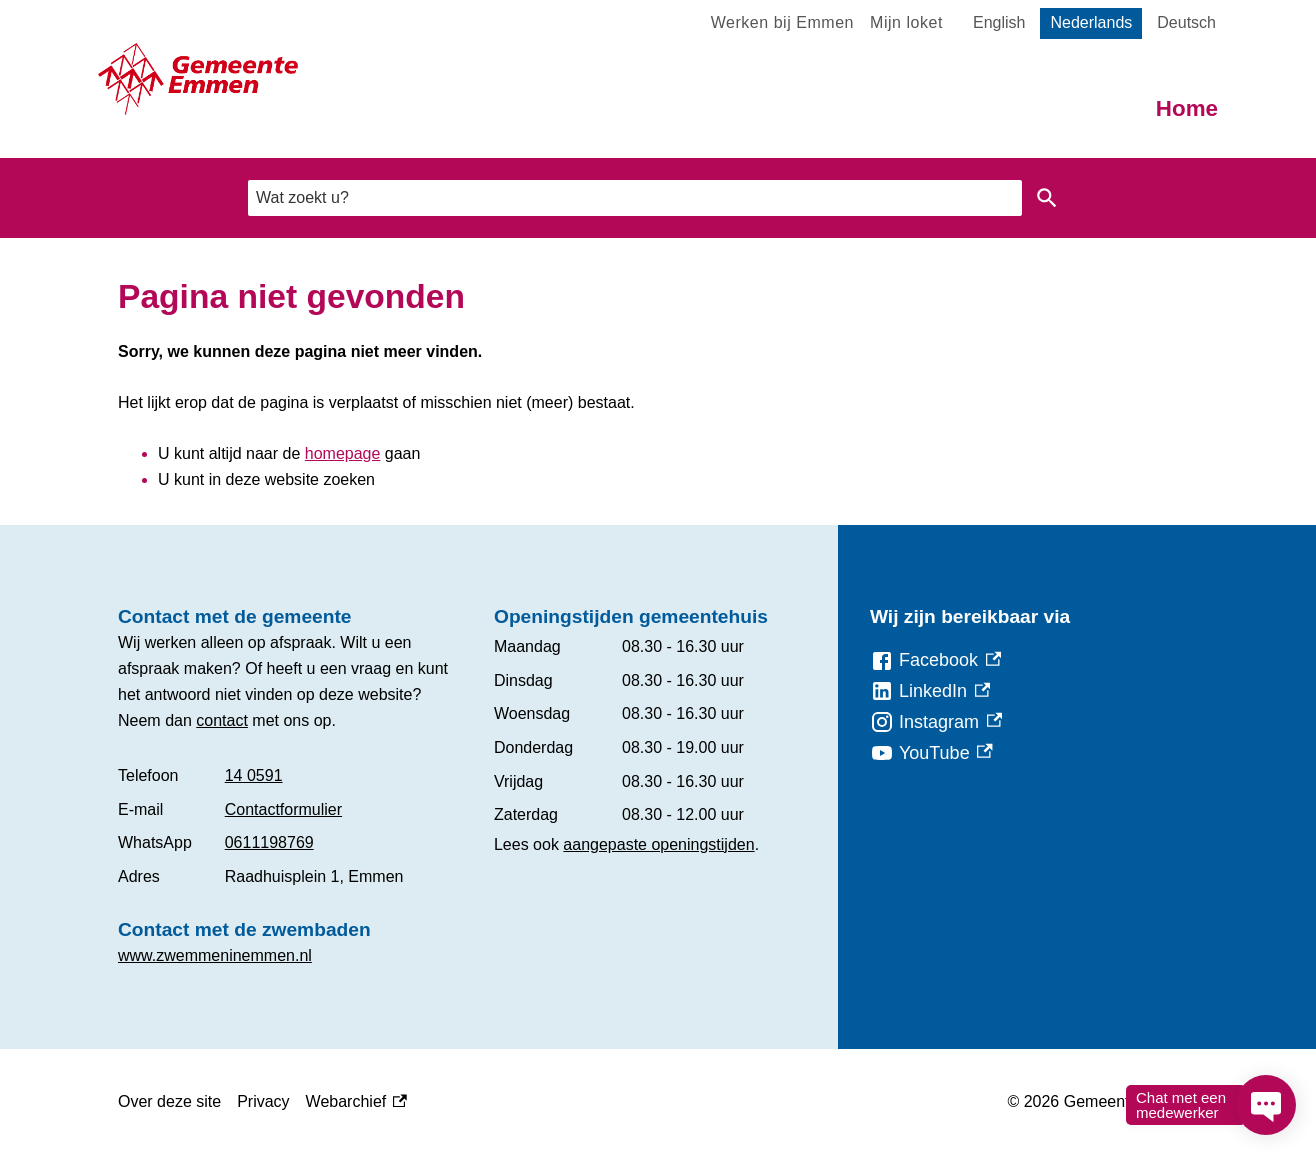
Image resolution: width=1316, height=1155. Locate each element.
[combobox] (635, 197)
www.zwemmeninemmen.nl (215, 955)
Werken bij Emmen (782, 22)
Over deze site (169, 1101)
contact (222, 720)
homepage (343, 453)
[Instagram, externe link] (936, 722)
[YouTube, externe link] (931, 753)
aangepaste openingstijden (658, 844)
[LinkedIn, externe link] (930, 691)
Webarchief (356, 1102)
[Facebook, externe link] (935, 660)
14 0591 (254, 775)
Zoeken (1043, 198)
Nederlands (1091, 22)
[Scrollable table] (290, 826)
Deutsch (1186, 22)
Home (1187, 108)
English (999, 22)
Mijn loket (906, 22)
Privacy (263, 1101)
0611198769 (269, 842)
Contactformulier (283, 809)
